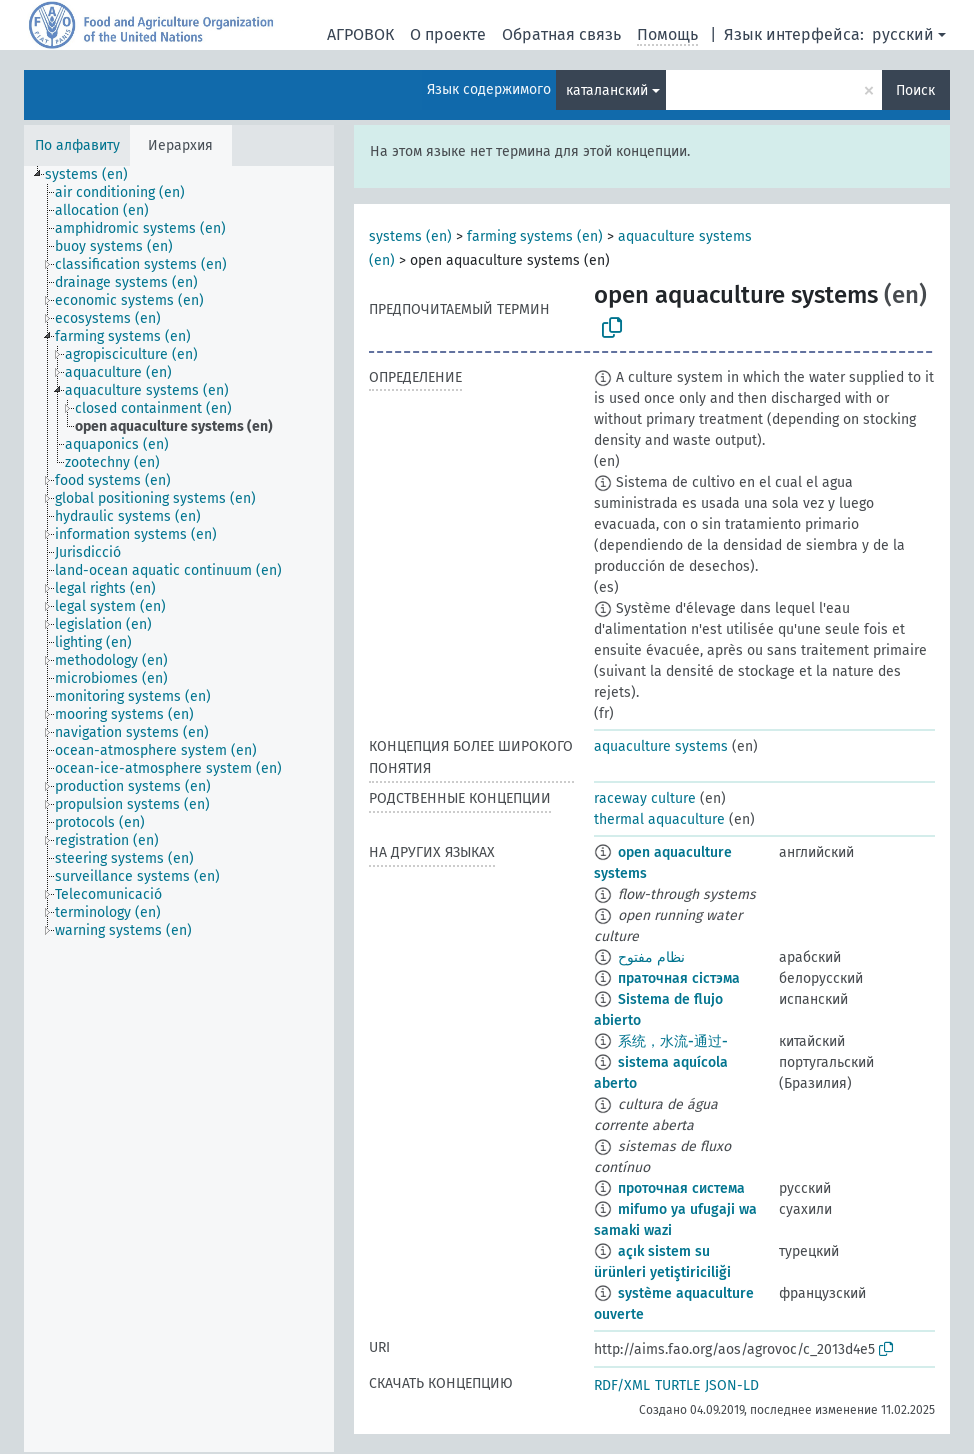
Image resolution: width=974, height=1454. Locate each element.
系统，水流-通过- (673, 1041)
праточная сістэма (679, 978)
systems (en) (410, 236)
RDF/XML (622, 1385)
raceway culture (645, 798)
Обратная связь (561, 34)
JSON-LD (732, 1385)
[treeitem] (95, 175)
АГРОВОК (360, 34)
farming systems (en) (535, 236)
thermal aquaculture (659, 819)
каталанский (607, 90)
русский (903, 34)
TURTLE (677, 1385)
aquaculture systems (661, 746)
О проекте (448, 34)
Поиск (915, 90)
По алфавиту (77, 145)
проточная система (681, 1188)
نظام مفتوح (651, 957)
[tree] (179, 809)
